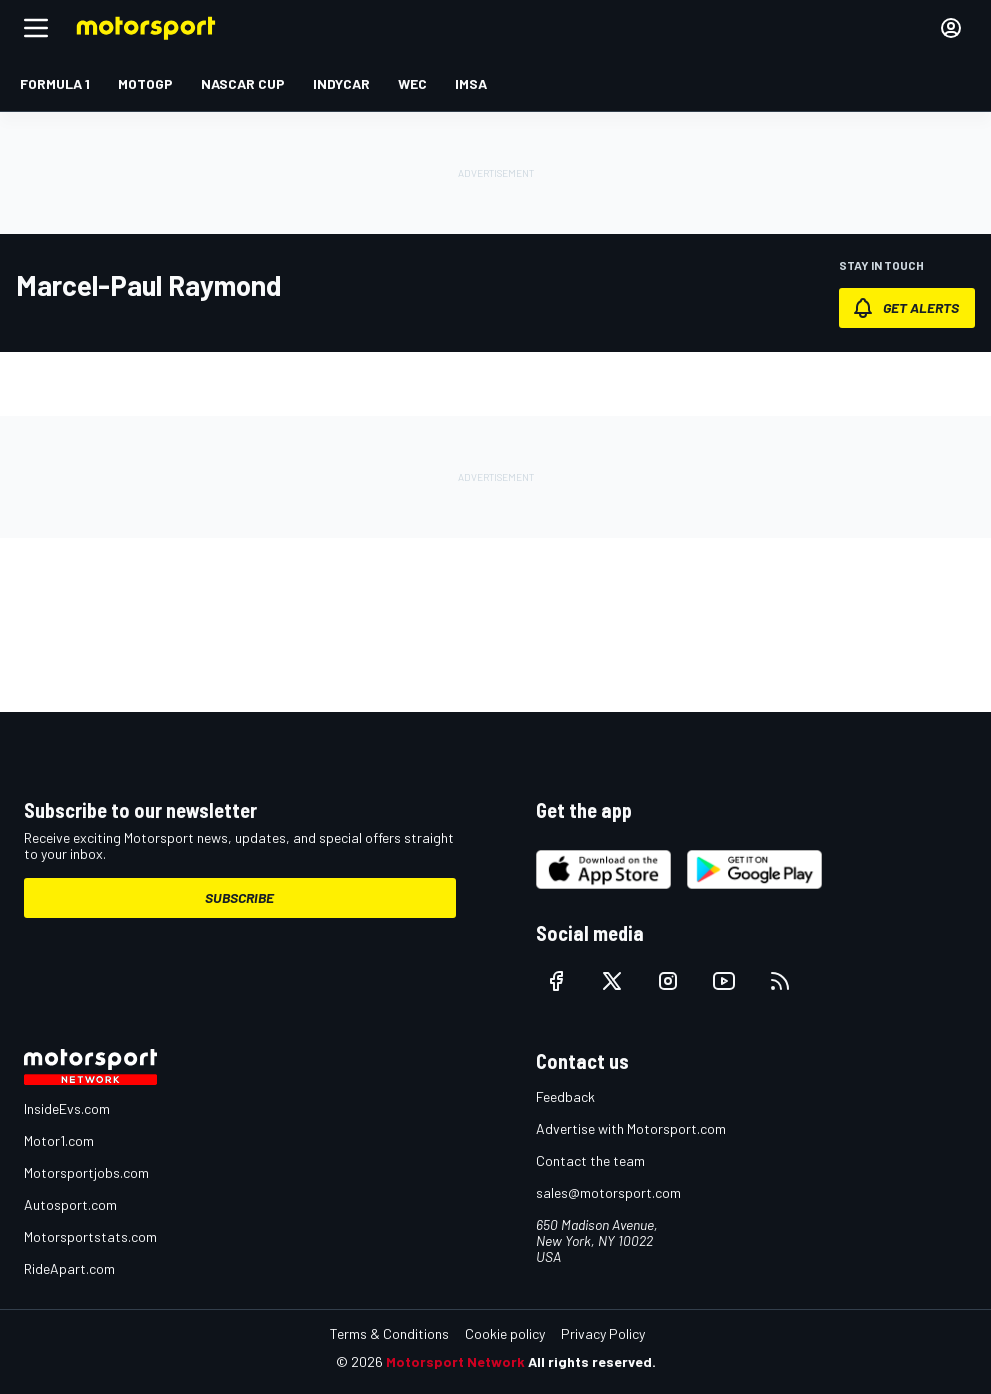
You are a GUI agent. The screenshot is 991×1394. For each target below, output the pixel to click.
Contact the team (590, 1160)
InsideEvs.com (67, 1108)
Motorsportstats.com (90, 1236)
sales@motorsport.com (608, 1192)
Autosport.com (70, 1204)
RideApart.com (69, 1268)
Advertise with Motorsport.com (631, 1128)
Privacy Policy (603, 1333)
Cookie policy (505, 1333)
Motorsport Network (455, 1361)
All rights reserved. (592, 1361)
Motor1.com (59, 1140)
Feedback (565, 1096)
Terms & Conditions (389, 1333)
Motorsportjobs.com (86, 1172)
